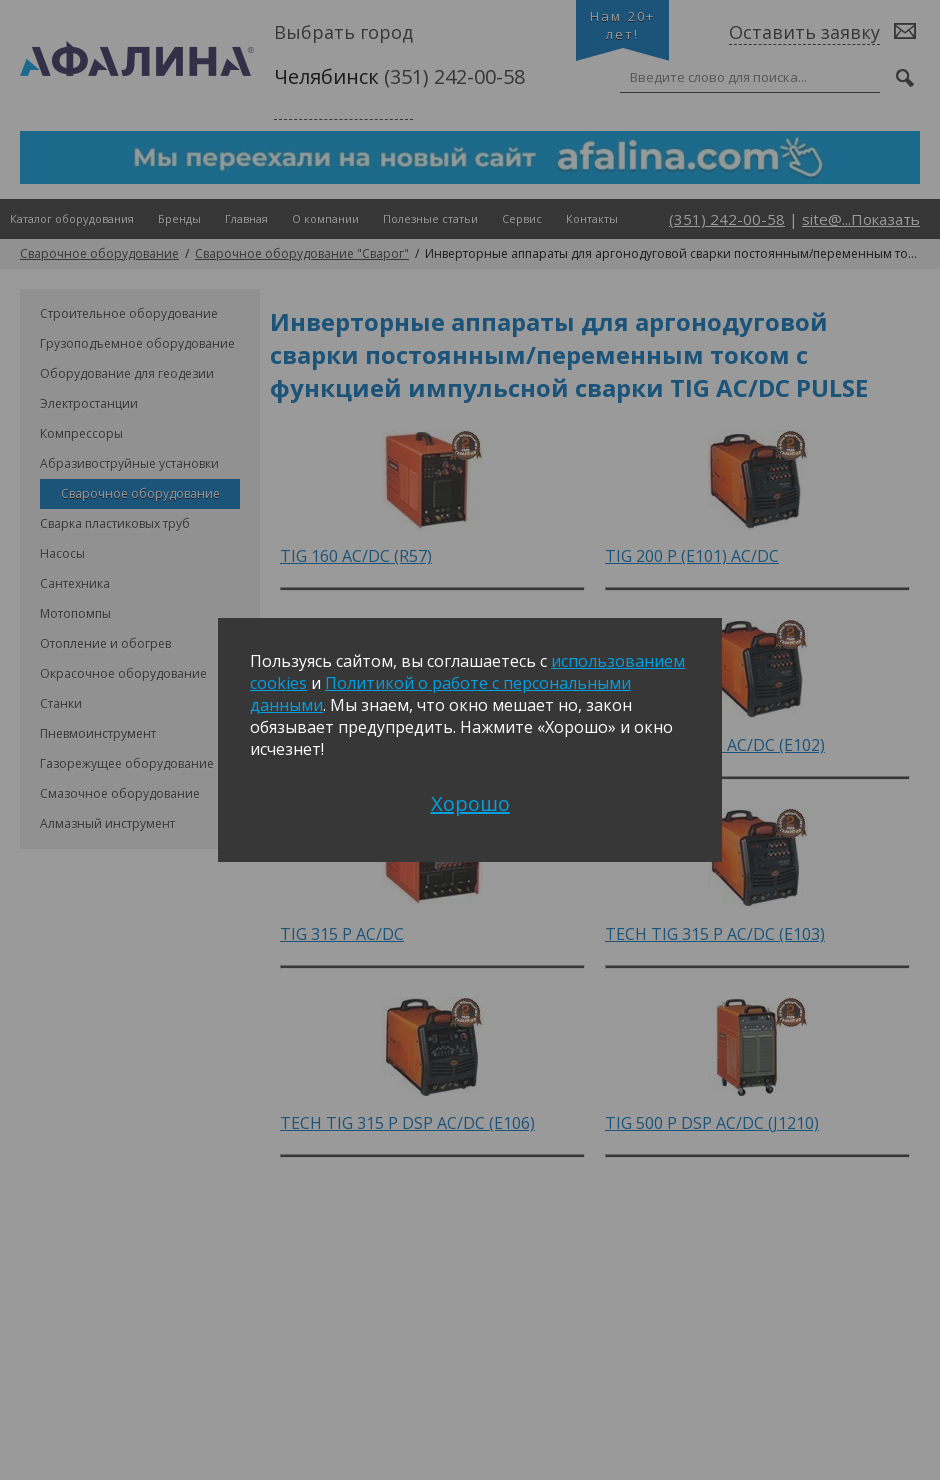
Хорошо (470, 803)
